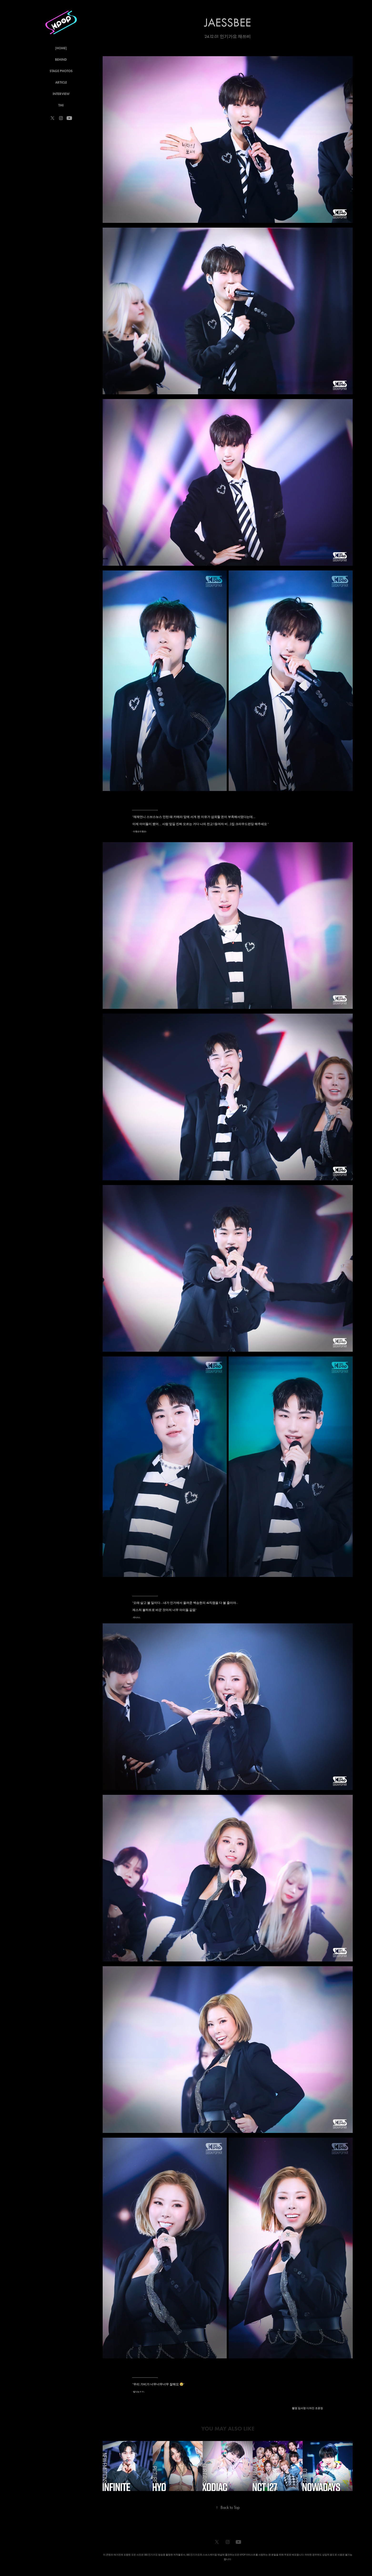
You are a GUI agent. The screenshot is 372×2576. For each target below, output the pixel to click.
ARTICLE (61, 82)
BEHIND (61, 60)
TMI (61, 105)
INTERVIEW (61, 94)
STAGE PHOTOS (61, 71)
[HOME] (61, 48)
